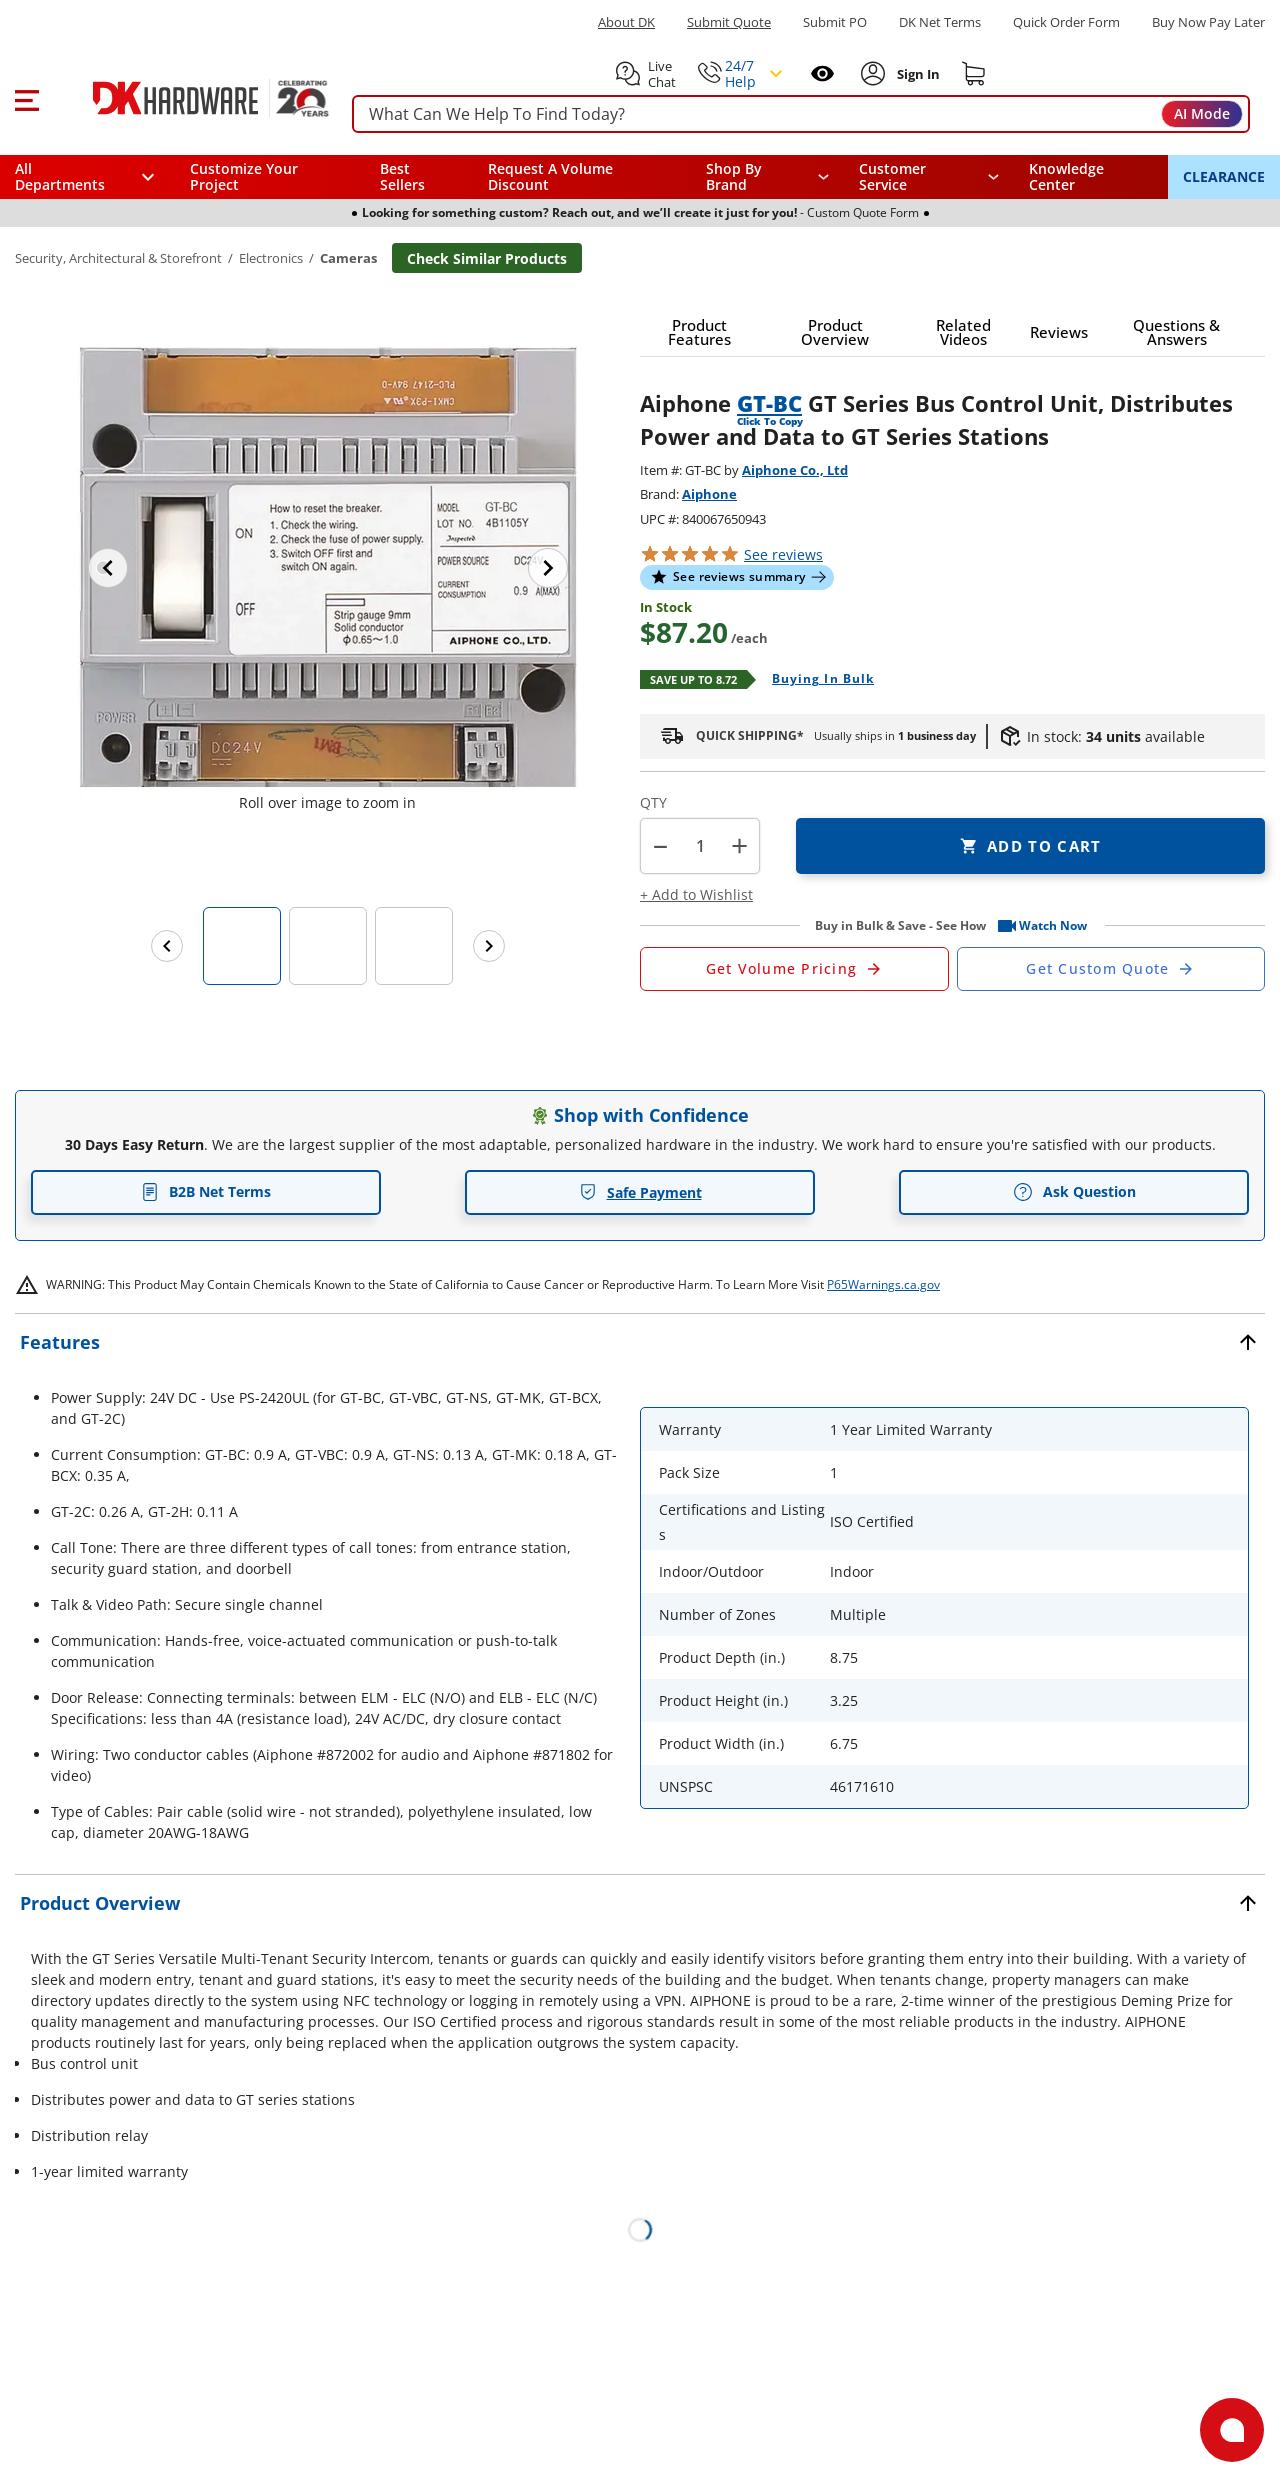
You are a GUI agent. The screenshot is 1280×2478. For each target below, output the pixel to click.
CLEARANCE (1224, 176)
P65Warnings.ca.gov (883, 1284)
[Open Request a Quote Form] (794, 969)
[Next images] (489, 946)
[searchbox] (801, 114)
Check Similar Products (487, 258)
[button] (26, 98)
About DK (626, 22)
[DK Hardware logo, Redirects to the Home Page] (188, 98)
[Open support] (1232, 2430)
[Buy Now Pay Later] (1208, 22)
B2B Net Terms (206, 1191)
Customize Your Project (244, 176)
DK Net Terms (940, 22)
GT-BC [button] (769, 403)
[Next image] (548, 568)
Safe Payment (640, 1192)
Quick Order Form (1066, 22)
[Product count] (700, 846)
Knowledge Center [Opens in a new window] (1066, 176)
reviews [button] (783, 554)
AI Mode (1202, 113)
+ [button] (739, 845)
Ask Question (1074, 1192)
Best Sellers (402, 176)
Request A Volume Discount (550, 176)
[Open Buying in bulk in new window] (815, 680)
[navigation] (929, 177)
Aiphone (709, 494)
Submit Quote (729, 22)
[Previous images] (167, 946)
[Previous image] (108, 568)
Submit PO (835, 22)
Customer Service (892, 177)
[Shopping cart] (974, 74)
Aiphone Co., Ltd (795, 470)
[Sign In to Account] (916, 74)
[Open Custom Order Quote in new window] (1111, 969)
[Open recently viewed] (822, 73)
